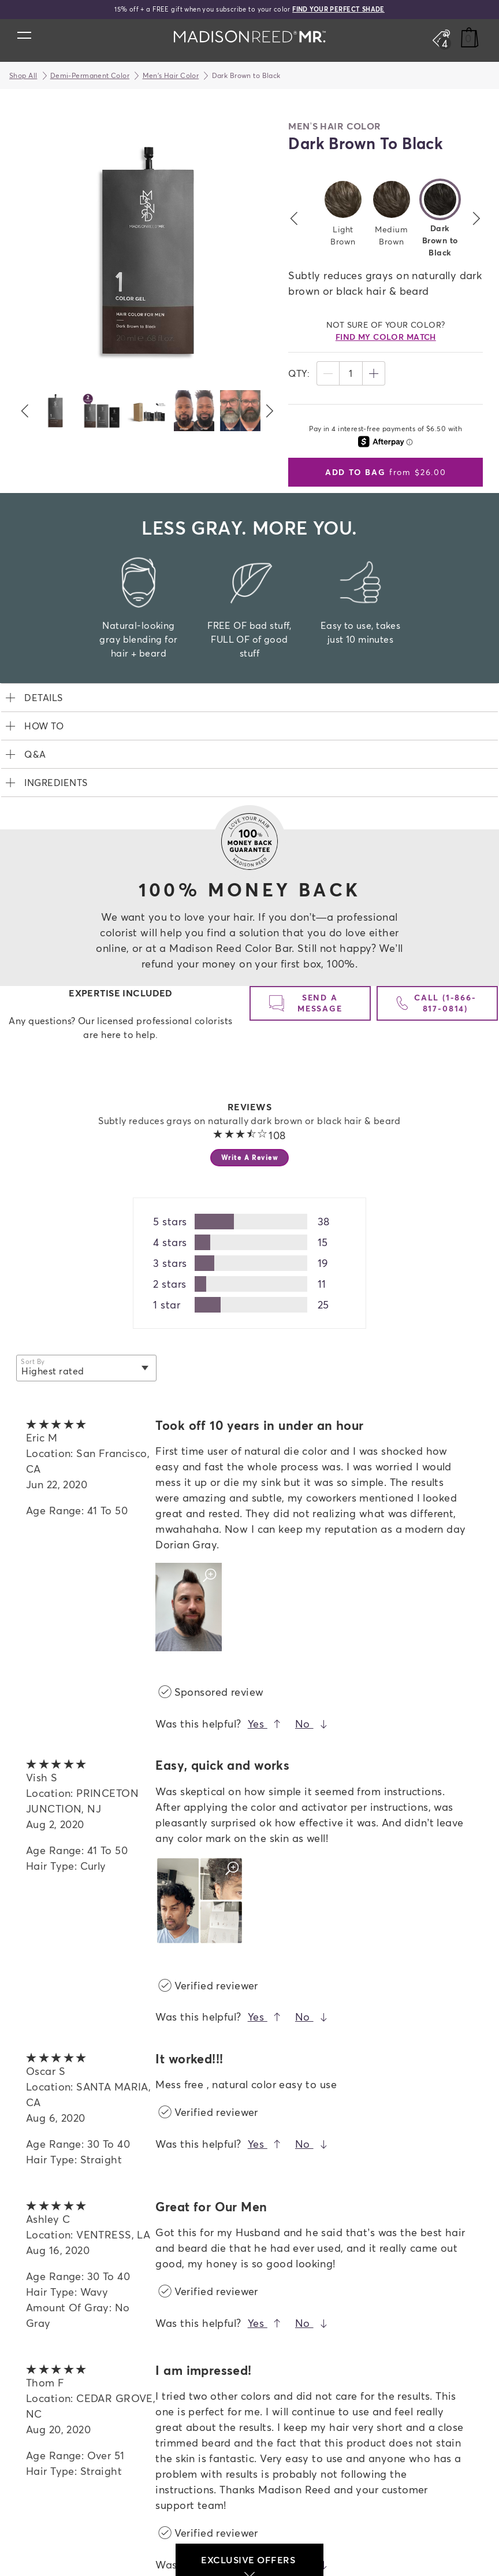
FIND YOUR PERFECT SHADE (338, 9)
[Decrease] (327, 373)
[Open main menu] (23, 34)
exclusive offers (249, 2565)
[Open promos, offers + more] (441, 38)
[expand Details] (249, 697)
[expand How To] (249, 726)
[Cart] (469, 38)
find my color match (386, 337)
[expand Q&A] (249, 754)
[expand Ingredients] (249, 782)
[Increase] (374, 373)
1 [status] (350, 373)
